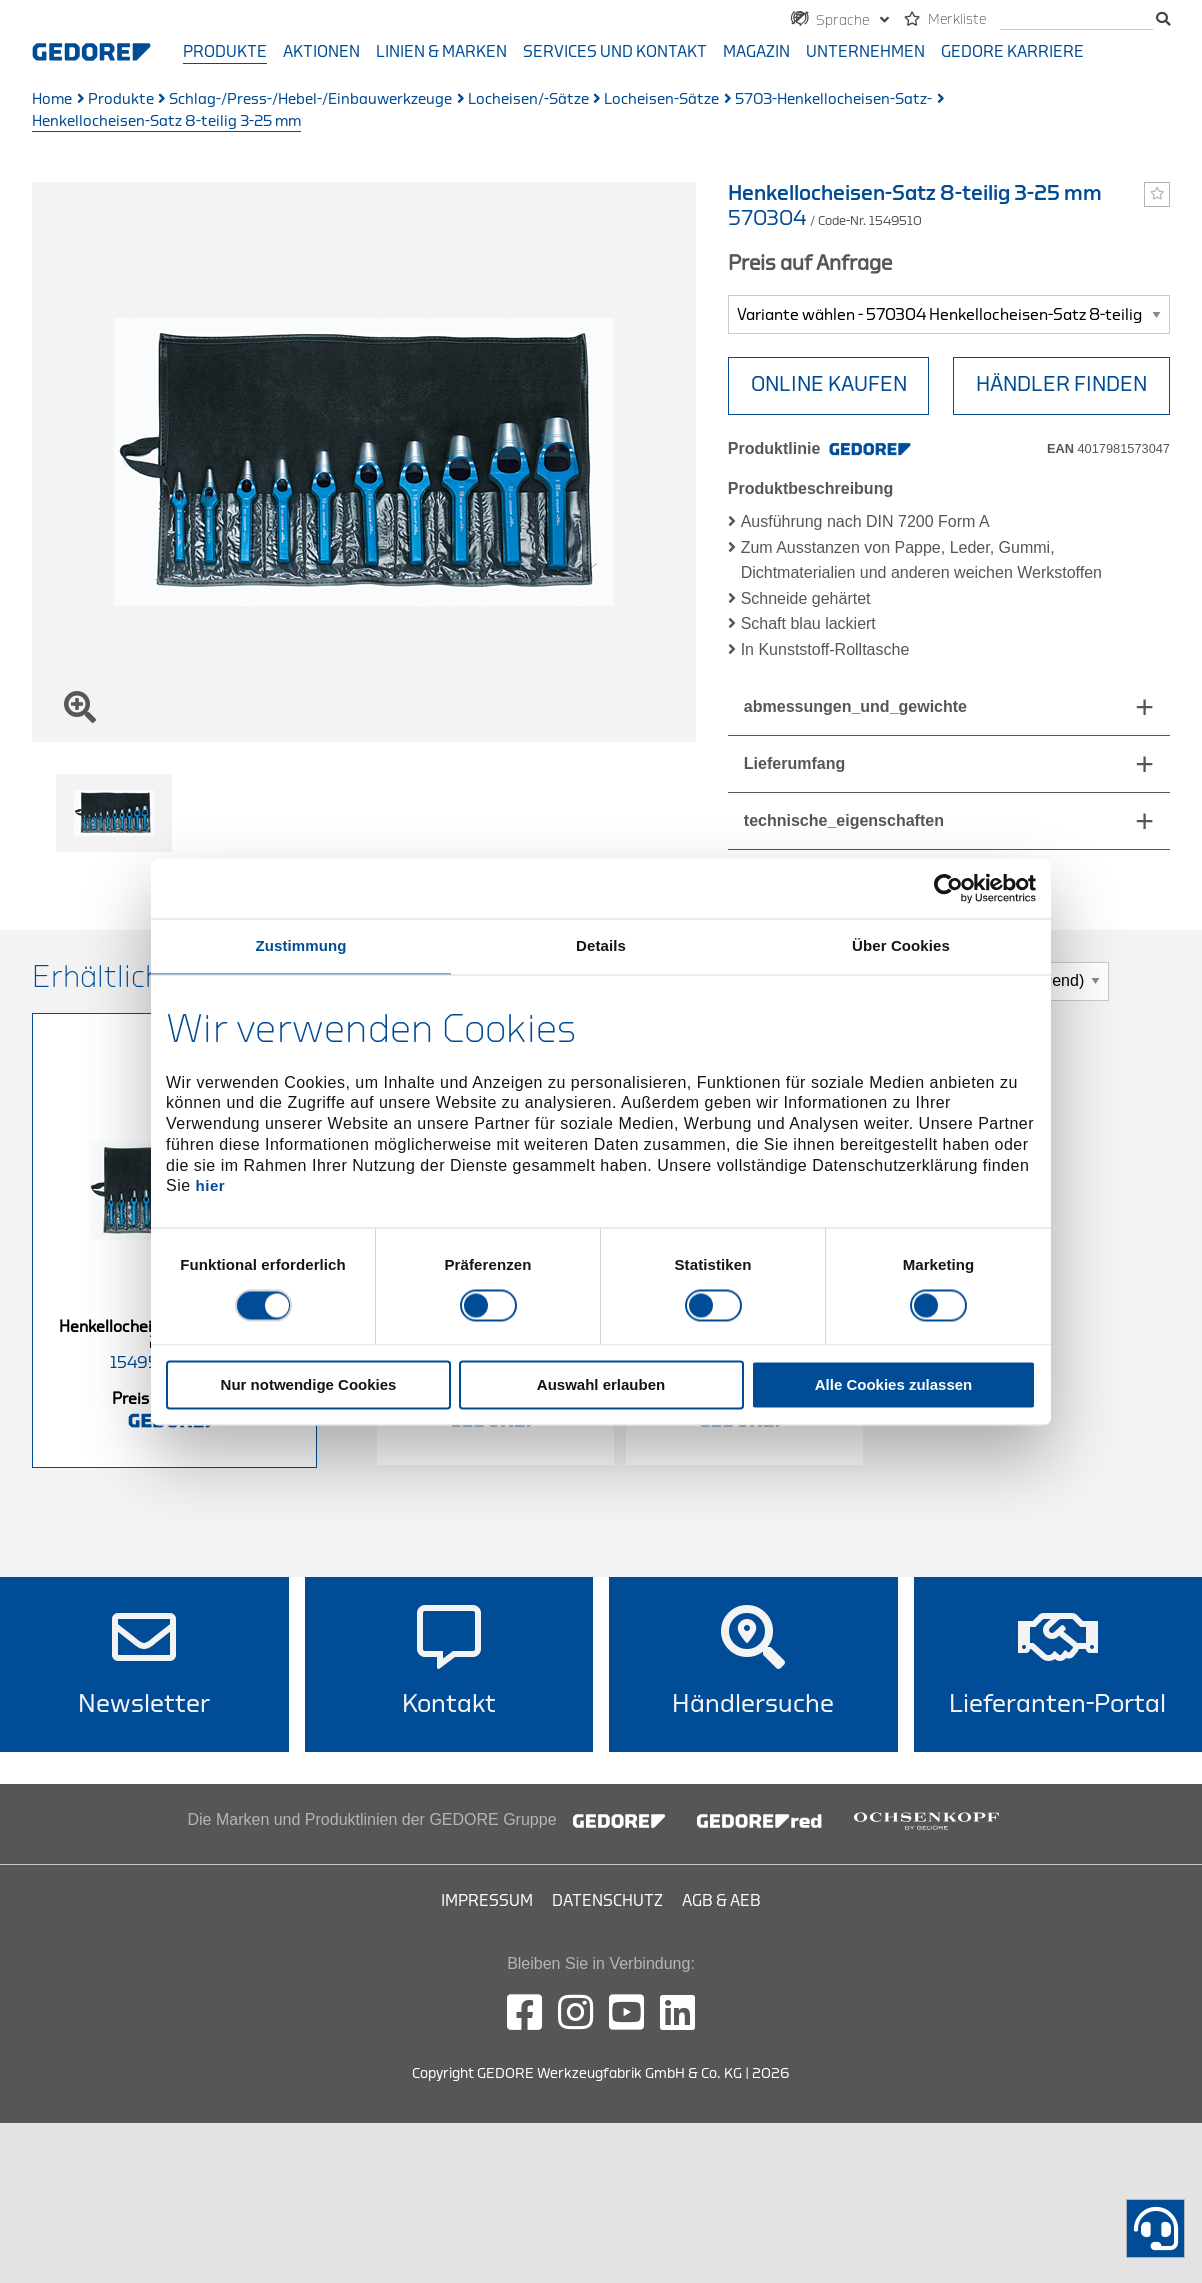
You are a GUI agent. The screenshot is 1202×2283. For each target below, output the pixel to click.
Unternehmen (865, 52)
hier (211, 1186)
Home (52, 99)
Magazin (756, 52)
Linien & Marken (441, 52)
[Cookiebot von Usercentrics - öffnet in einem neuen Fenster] (948, 888)
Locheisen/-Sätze (528, 99)
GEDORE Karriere (1012, 52)
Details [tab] (601, 945)
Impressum (487, 1901)
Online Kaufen (829, 384)
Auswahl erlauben (601, 1384)
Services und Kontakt (615, 52)
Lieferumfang (794, 763)
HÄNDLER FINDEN (1061, 384)
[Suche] (1076, 20)
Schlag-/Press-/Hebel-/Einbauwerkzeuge (310, 99)
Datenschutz (607, 1901)
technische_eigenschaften (844, 820)
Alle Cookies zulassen (894, 1384)
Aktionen (321, 52)
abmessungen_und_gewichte (855, 706)
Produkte (225, 52)
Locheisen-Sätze (661, 99)
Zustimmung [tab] (301, 945)
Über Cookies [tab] (901, 945)
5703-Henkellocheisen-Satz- (833, 99)
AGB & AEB (721, 1901)
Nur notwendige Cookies (309, 1384)
